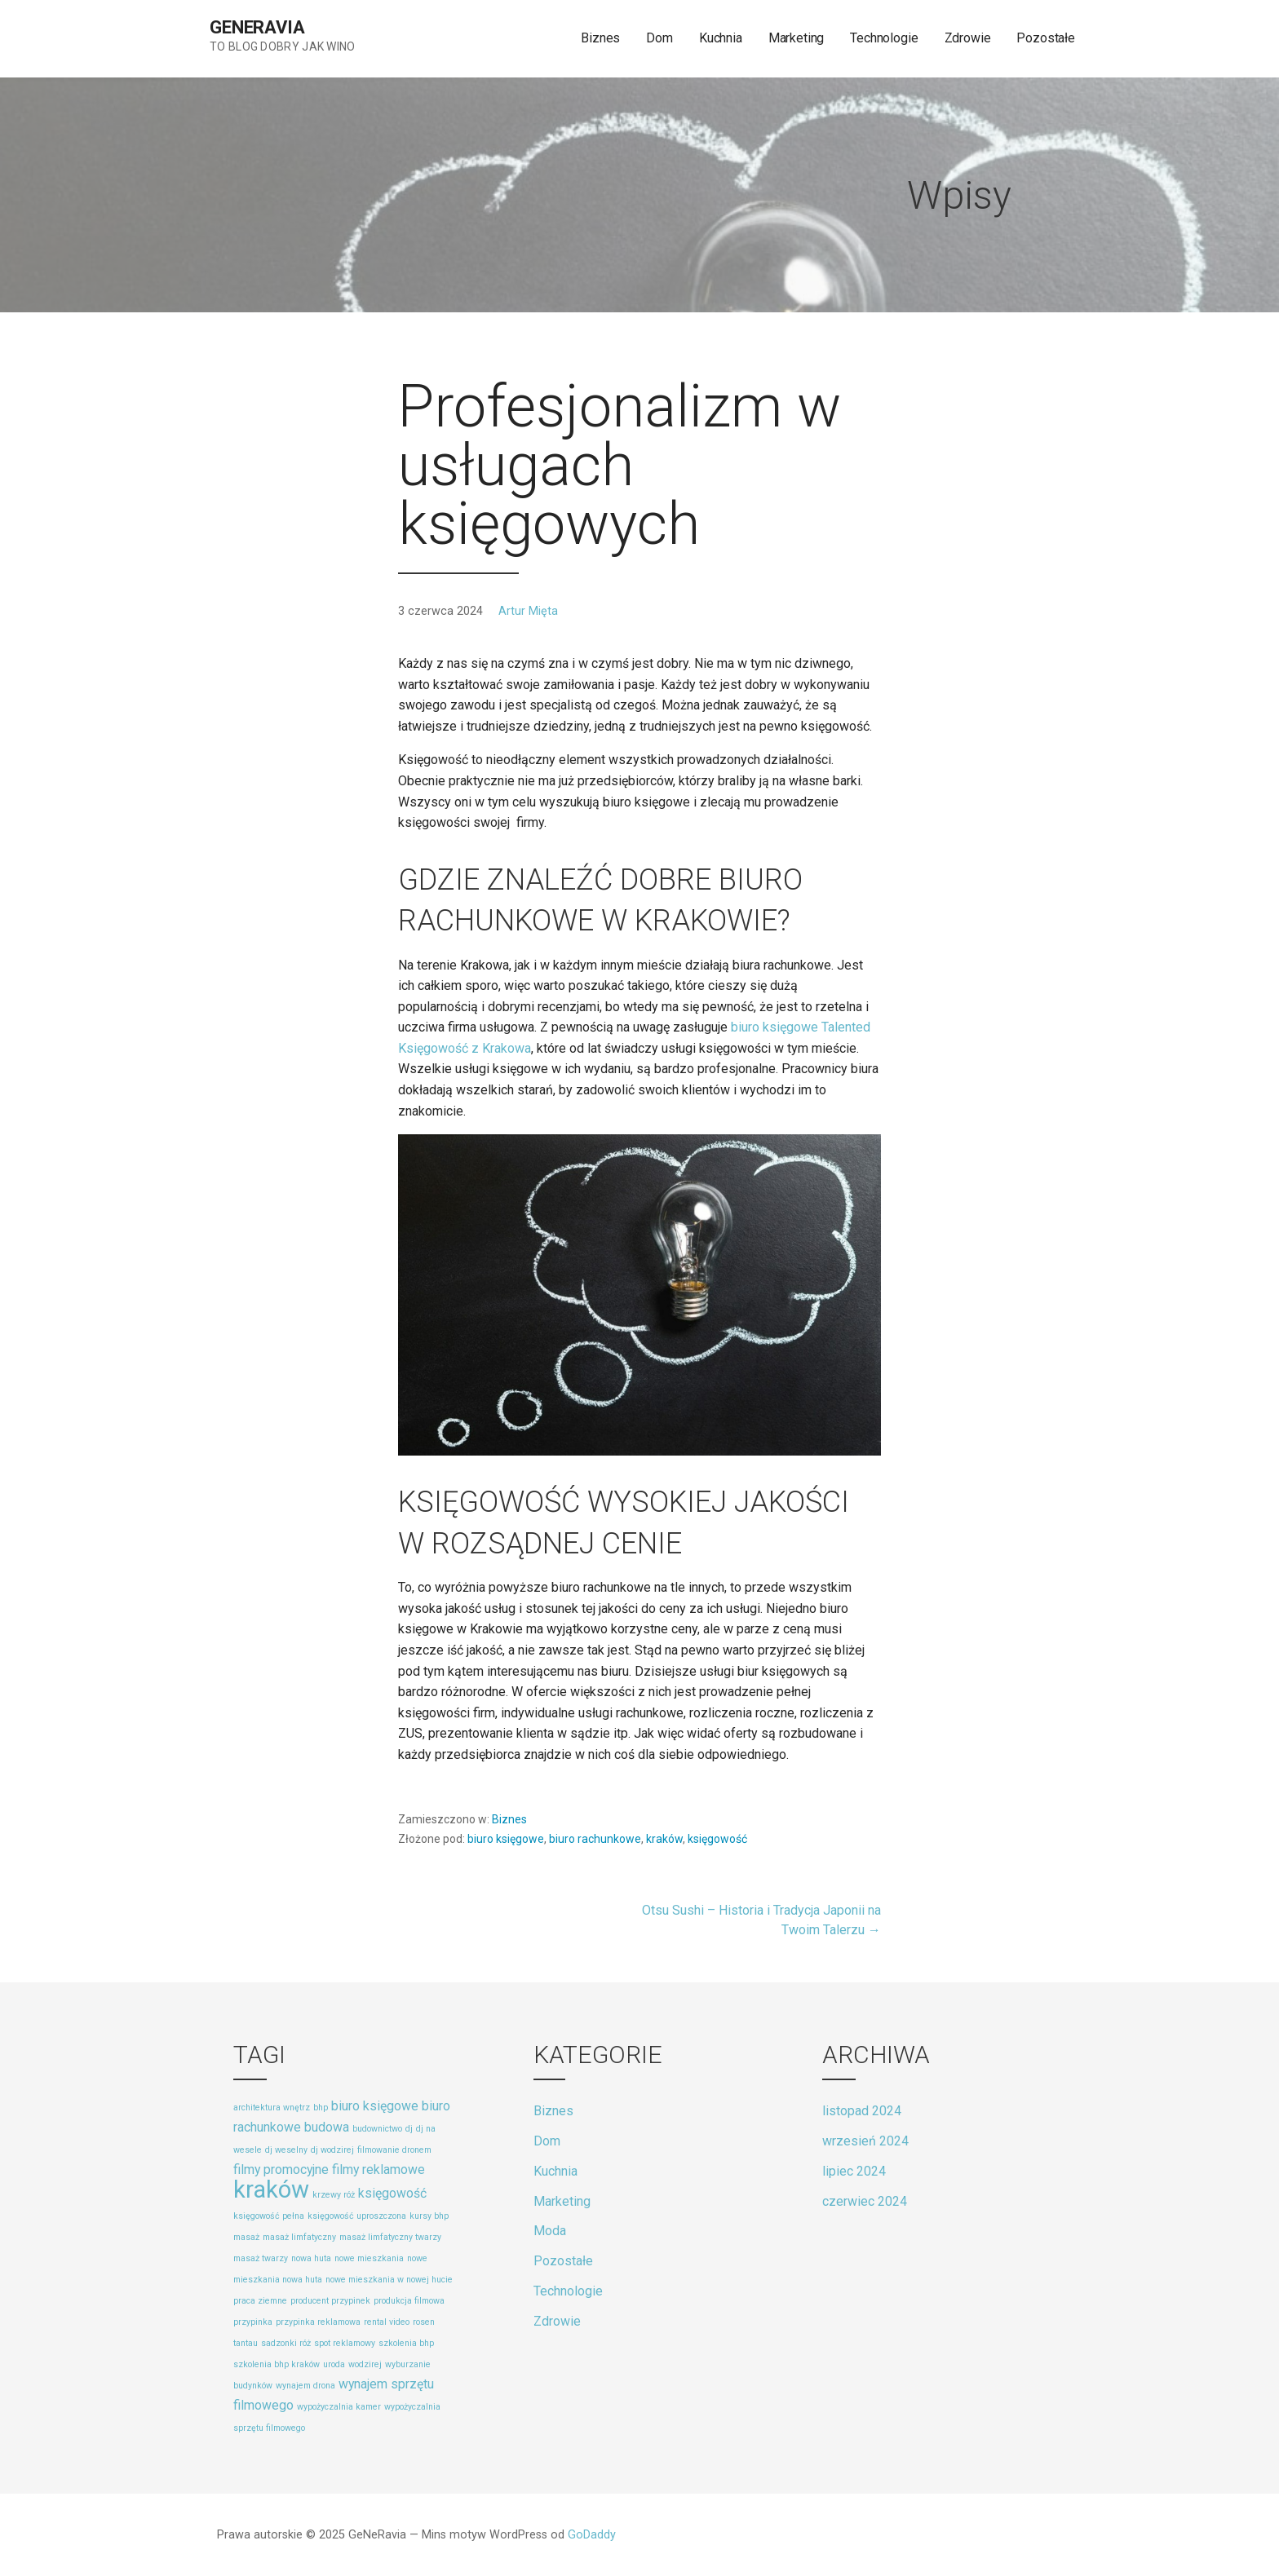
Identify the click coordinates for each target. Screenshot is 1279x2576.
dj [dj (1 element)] (409, 2128)
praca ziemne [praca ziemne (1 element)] (260, 2300)
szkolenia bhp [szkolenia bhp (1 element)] (406, 2343)
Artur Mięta (528, 611)
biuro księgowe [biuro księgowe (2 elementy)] (374, 2106)
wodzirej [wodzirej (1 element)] (365, 2364)
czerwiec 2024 (864, 2201)
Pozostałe (1045, 38)
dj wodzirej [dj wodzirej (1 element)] (332, 2150)
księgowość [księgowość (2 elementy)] (392, 2193)
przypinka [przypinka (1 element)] (252, 2322)
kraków (664, 1838)
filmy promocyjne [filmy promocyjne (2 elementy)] (281, 2169)
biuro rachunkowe (595, 1838)
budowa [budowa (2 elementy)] (326, 2127)
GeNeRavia (257, 27)
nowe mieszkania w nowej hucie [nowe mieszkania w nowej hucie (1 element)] (389, 2279)
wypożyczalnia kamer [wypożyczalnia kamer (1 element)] (339, 2406)
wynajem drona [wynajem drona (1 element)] (305, 2385)
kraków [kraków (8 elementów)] (271, 2189)
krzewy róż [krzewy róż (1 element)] (333, 2194)
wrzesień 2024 (865, 2141)
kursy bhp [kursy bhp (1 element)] (429, 2216)
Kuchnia (720, 38)
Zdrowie (968, 38)
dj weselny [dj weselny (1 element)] (286, 2150)
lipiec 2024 (854, 2171)
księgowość (717, 1838)
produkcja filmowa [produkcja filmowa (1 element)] (409, 2300)
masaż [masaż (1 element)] (246, 2237)
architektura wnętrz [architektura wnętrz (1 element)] (271, 2107)
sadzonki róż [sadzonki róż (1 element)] (286, 2343)
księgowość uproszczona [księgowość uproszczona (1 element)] (357, 2216)
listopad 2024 (861, 2111)
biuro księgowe (505, 1838)
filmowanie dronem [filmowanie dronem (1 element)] (394, 2150)
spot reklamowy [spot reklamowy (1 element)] (344, 2343)
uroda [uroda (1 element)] (334, 2364)
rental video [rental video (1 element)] (386, 2322)
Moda (549, 2230)
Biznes (600, 38)
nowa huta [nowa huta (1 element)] (311, 2258)
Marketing (796, 38)
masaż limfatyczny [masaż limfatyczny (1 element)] (299, 2237)
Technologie (884, 38)
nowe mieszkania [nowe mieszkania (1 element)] (369, 2258)
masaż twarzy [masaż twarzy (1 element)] (260, 2258)
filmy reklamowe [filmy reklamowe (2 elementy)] (378, 2169)
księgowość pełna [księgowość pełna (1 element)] (268, 2216)
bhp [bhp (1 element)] (320, 2107)
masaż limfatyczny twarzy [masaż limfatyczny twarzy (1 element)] (390, 2237)
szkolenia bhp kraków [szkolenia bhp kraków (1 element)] (276, 2364)
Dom (659, 38)
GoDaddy (592, 2535)
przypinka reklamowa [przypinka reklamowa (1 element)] (318, 2322)
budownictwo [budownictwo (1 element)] (377, 2128)
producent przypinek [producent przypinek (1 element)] (330, 2300)
